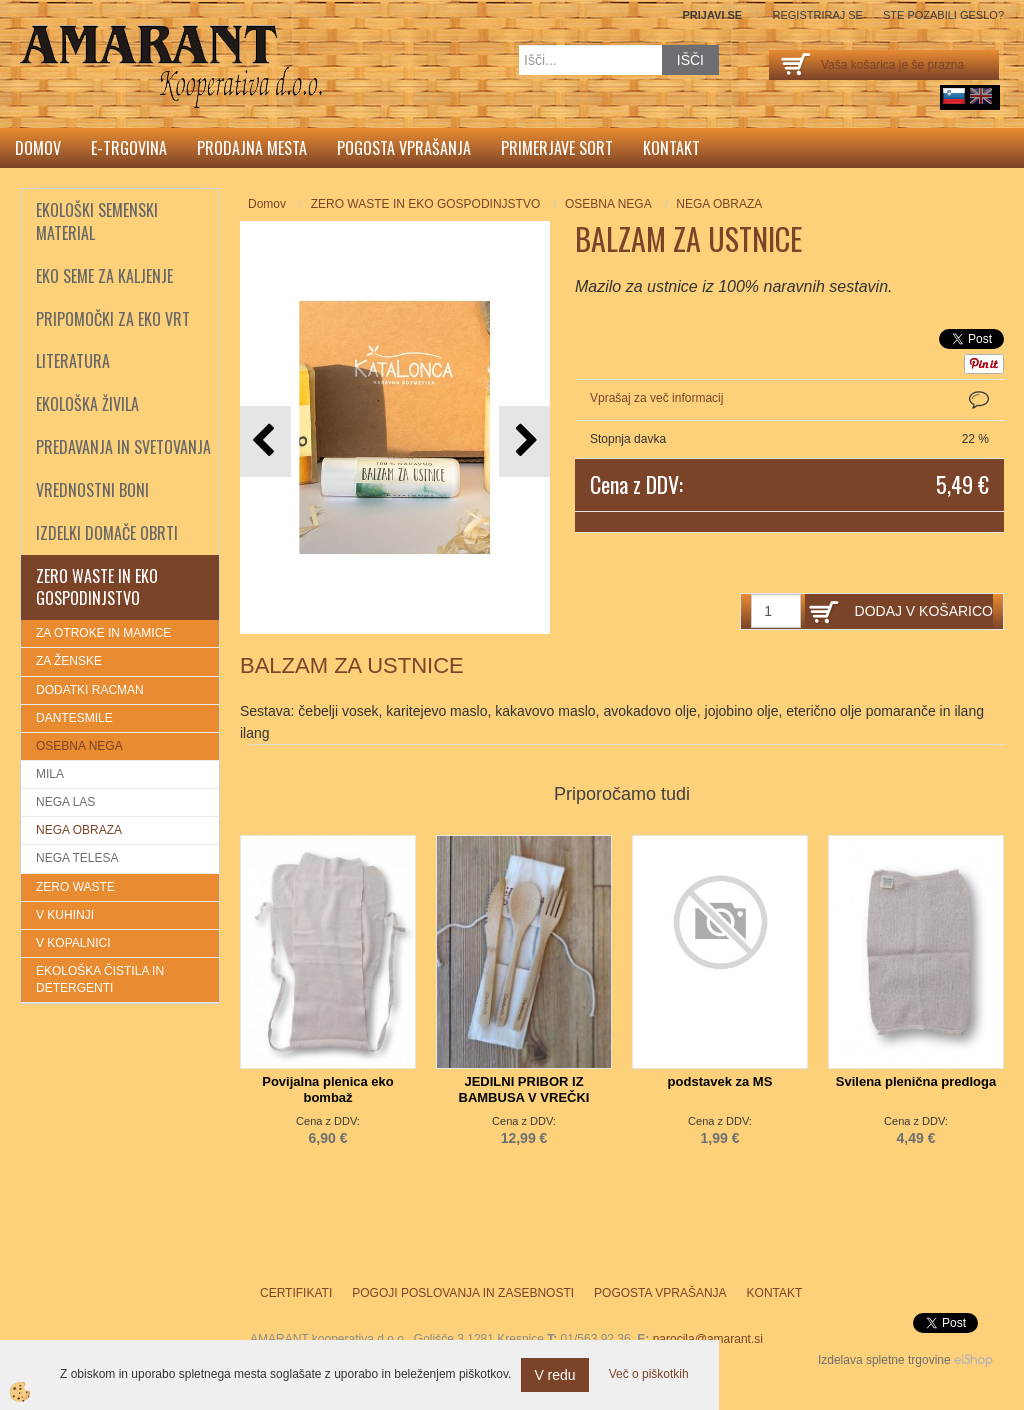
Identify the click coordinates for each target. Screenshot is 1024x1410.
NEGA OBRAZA (79, 830)
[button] (524, 441)
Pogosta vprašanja (404, 148)
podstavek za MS (720, 1081)
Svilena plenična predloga (916, 1081)
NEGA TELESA (77, 858)
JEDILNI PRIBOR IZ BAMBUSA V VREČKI (524, 1089)
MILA (50, 774)
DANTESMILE (74, 718)
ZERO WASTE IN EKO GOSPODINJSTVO (426, 204)
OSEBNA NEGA (79, 746)
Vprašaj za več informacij (656, 398)
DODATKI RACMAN (90, 690)
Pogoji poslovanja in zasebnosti (463, 1293)
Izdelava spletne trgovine (884, 1360)
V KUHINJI (65, 915)
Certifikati (296, 1293)
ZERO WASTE (75, 887)
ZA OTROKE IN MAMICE (103, 633)
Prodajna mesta (252, 148)
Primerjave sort (557, 148)
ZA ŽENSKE (69, 661)
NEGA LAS (65, 802)
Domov (38, 148)
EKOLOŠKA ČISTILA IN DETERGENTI (100, 979)
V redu (554, 1375)
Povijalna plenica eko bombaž (328, 1089)
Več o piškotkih (649, 1374)
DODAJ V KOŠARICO (924, 611)
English (981, 96)
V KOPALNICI (73, 943)
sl (954, 96)
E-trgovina (129, 148)
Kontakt (671, 148)
